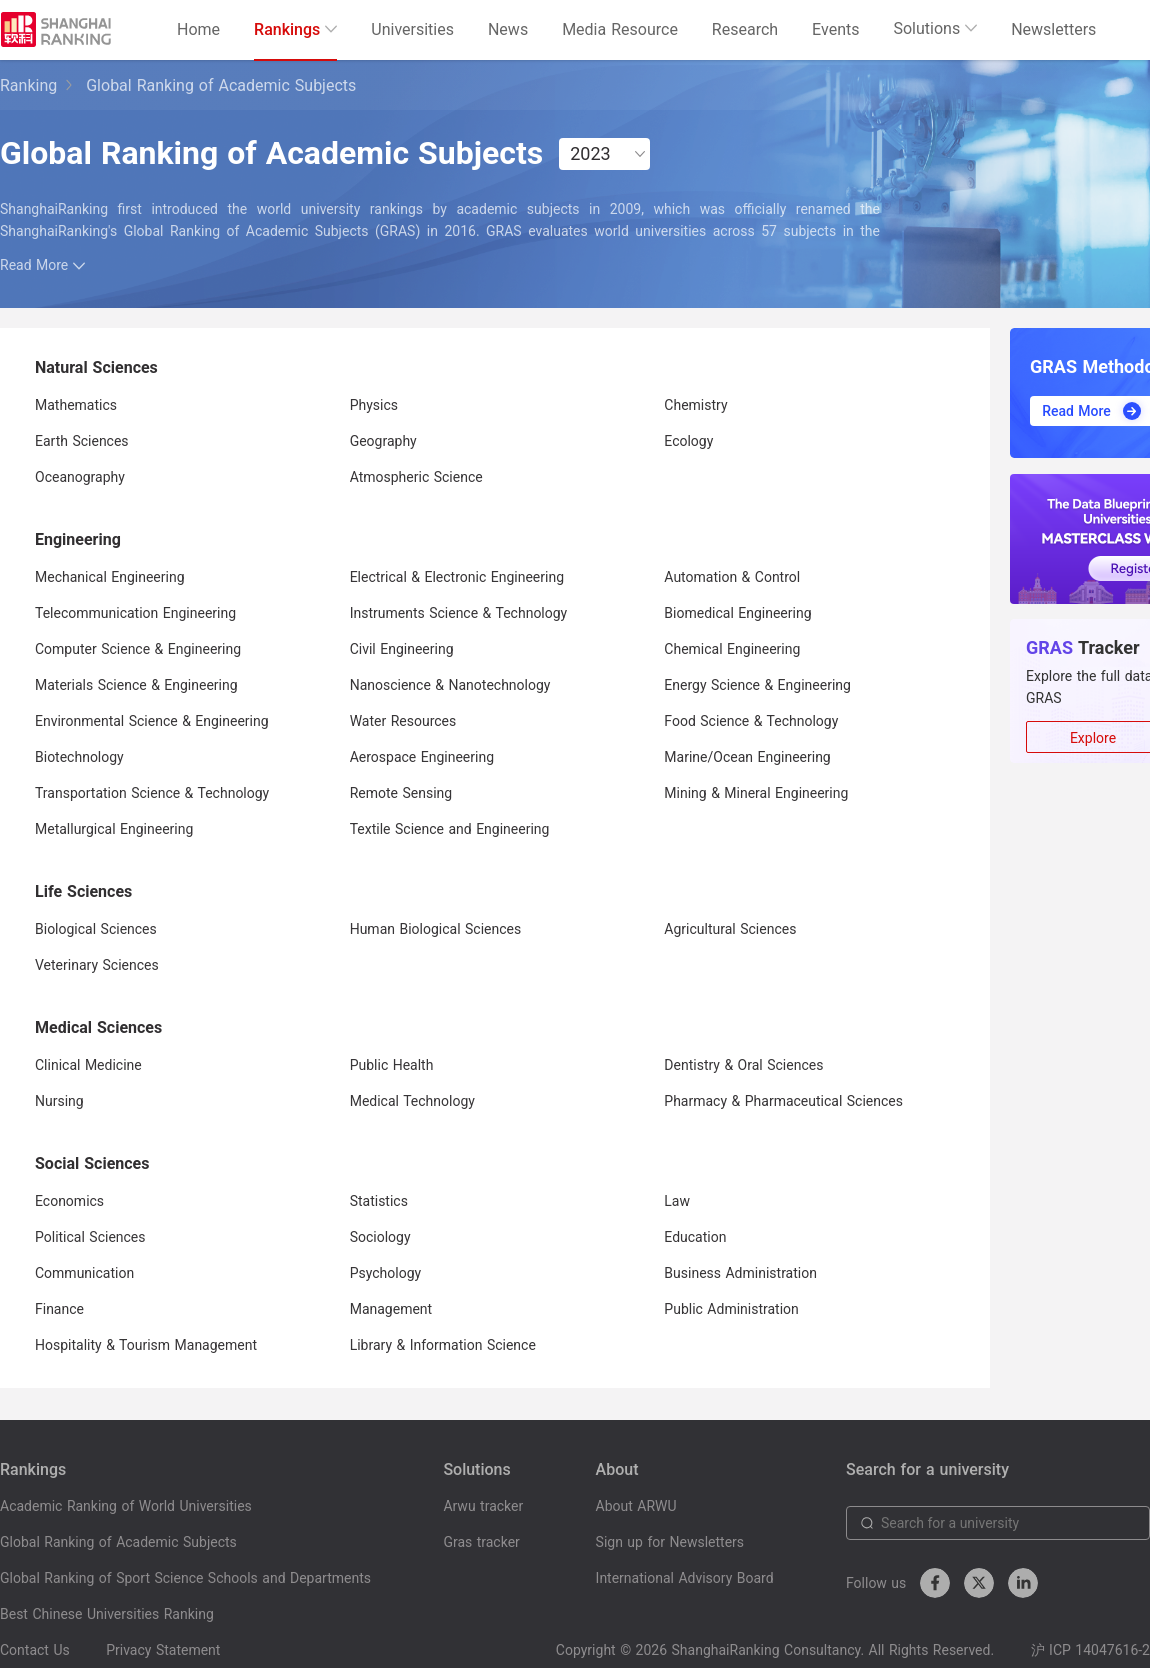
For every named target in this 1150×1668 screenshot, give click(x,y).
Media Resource (620, 29)
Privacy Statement (163, 1650)
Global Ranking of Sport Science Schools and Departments (185, 1578)
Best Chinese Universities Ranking (107, 1614)
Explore (1093, 738)
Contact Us (35, 1650)
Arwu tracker (483, 1506)
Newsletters (1053, 29)
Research (745, 29)
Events (835, 29)
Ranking (28, 85)
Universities (412, 29)
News (508, 29)
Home (198, 29)
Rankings (295, 29)
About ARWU (636, 1506)
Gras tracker (481, 1542)
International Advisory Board (685, 1578)
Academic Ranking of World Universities (126, 1506)
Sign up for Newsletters (670, 1542)
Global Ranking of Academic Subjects (118, 1542)
